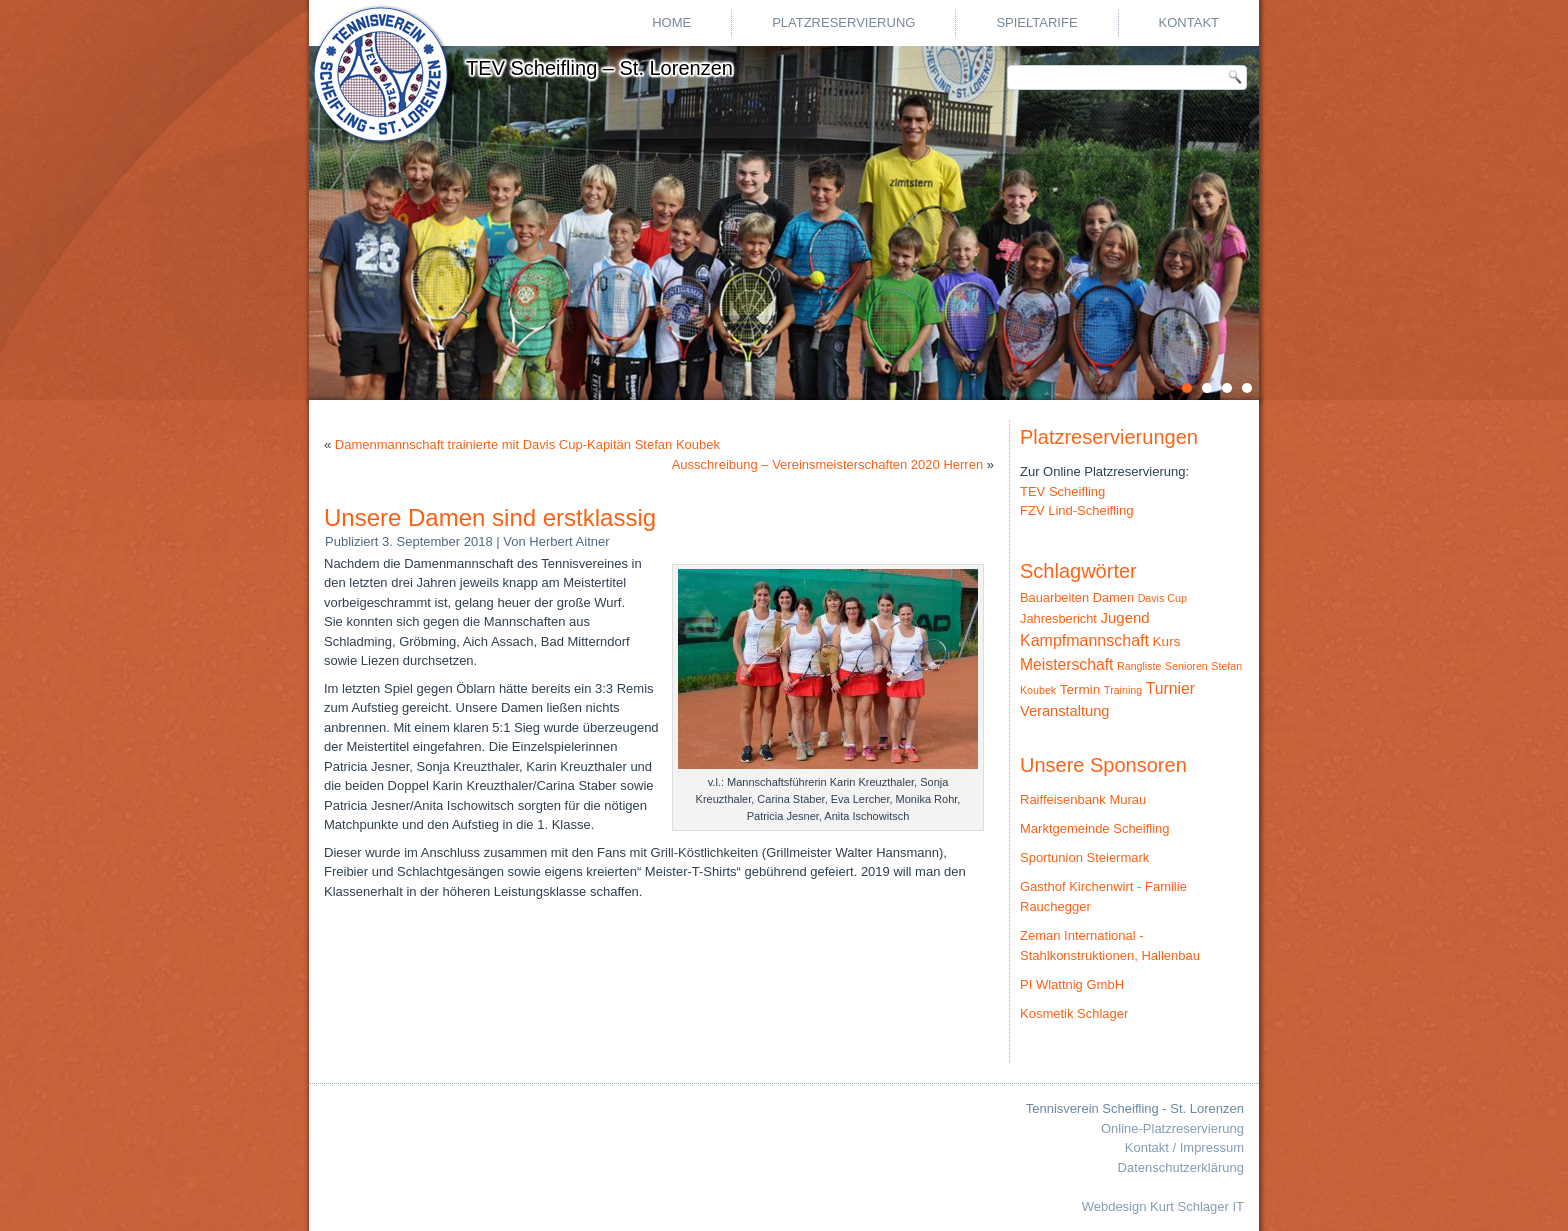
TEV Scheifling (1062, 491)
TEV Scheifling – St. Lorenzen (599, 68)
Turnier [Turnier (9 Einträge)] (1170, 688)
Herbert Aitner (569, 541)
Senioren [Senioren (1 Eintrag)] (1186, 666)
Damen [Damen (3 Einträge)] (1113, 597)
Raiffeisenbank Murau (1083, 799)
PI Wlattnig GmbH (1072, 984)
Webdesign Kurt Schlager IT (1163, 1206)
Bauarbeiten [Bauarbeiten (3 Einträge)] (1054, 597)
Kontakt (1189, 22)
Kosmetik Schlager (1074, 1013)
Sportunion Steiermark (1084, 857)
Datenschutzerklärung (1181, 1167)
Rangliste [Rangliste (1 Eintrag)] (1139, 666)
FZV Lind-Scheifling (1076, 510)
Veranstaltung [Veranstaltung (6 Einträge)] (1064, 711)
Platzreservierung (843, 22)
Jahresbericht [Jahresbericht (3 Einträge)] (1058, 618)
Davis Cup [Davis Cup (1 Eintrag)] (1162, 598)
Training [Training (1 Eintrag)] (1123, 690)
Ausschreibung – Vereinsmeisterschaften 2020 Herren (827, 464)
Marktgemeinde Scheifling (1095, 828)
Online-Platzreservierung (1172, 1128)
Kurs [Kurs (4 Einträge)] (1167, 641)
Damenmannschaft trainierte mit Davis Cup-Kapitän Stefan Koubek (527, 444)
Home (671, 22)
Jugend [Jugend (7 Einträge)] (1125, 617)
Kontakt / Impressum (1184, 1147)
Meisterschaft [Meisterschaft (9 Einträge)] (1066, 664)
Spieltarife (1036, 22)
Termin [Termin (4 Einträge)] (1080, 689)
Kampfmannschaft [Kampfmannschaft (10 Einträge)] (1084, 640)
